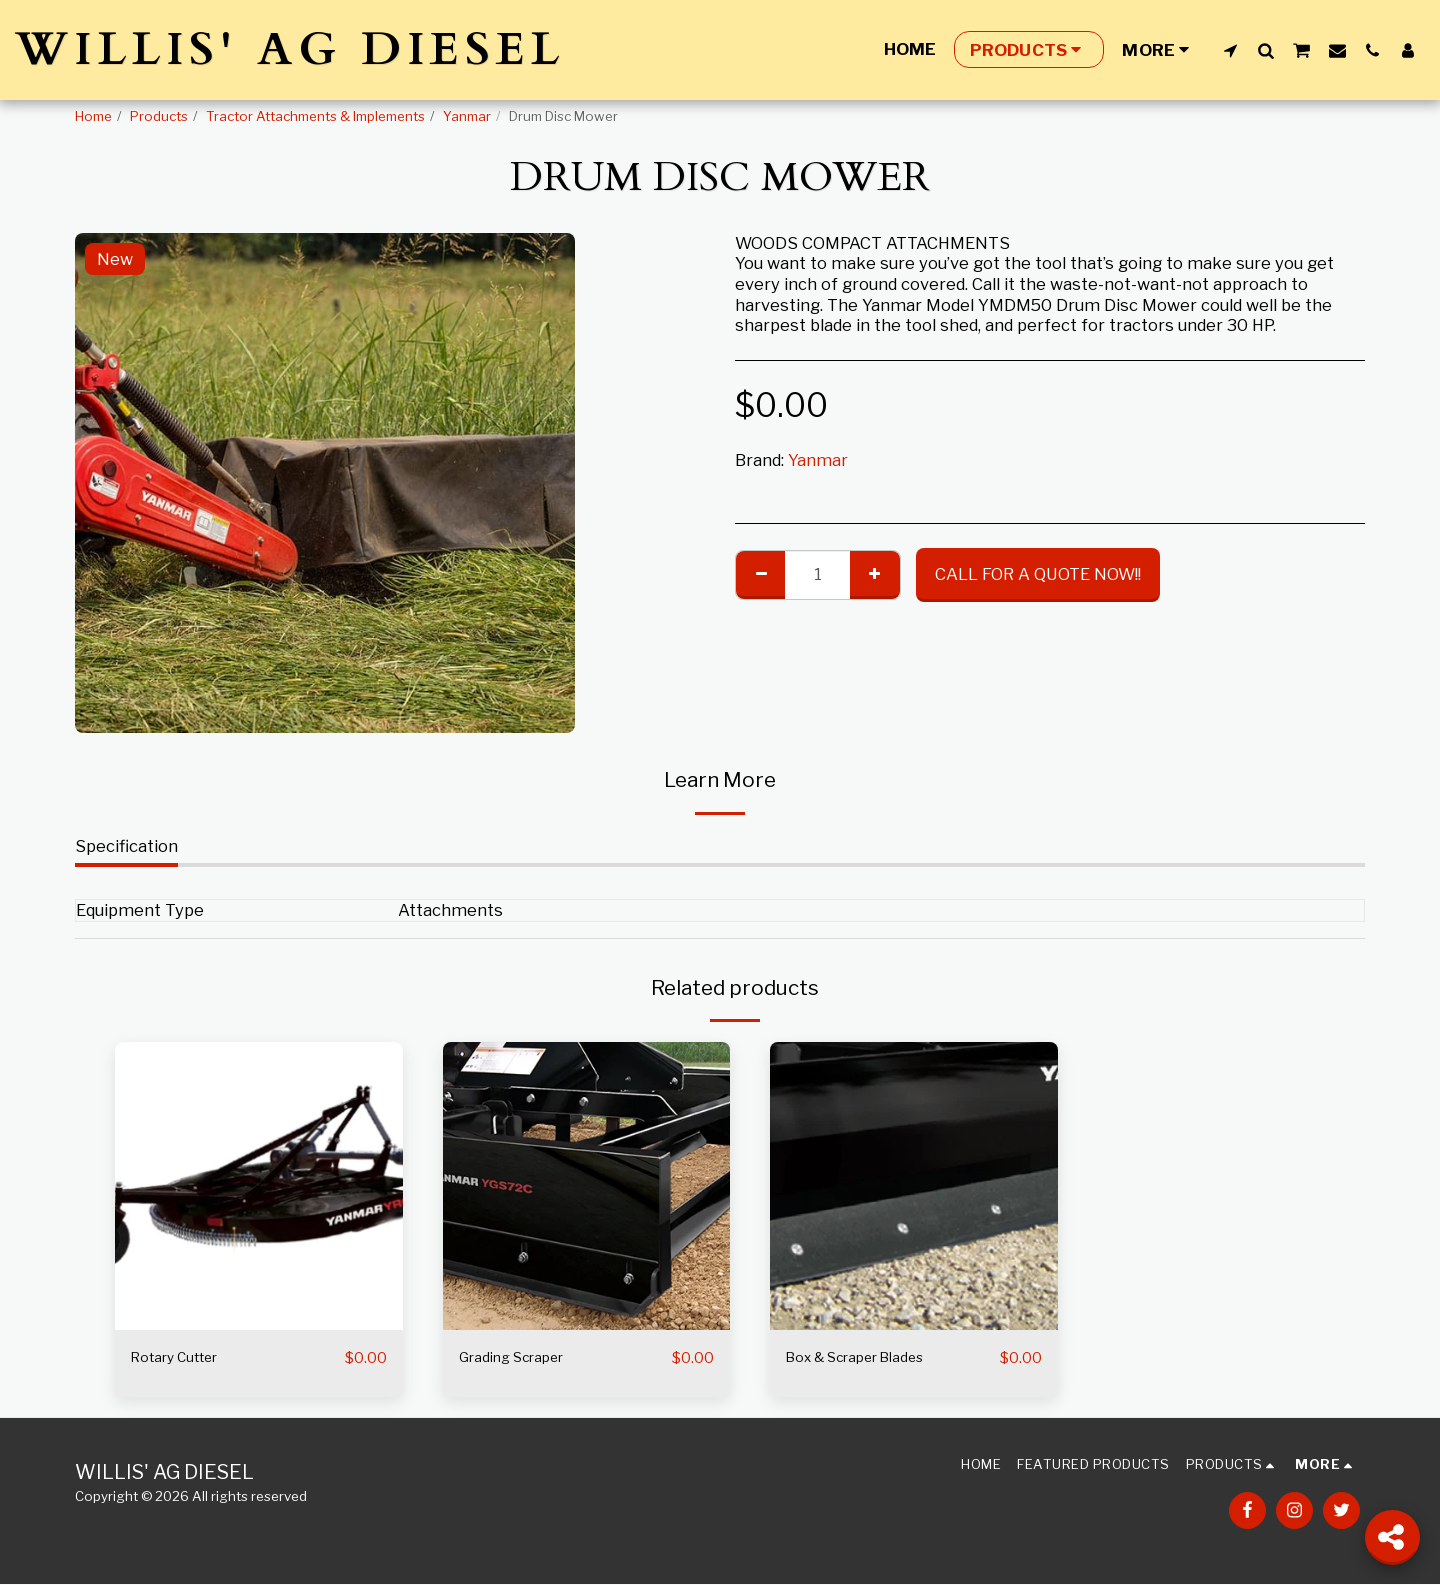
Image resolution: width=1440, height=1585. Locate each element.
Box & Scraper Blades (870, 1358)
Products (159, 116)
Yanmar (467, 116)
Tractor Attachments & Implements (315, 116)
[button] (1230, 50)
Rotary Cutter (184, 1358)
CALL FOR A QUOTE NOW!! (1038, 574)
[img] (259, 1186)
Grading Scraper (522, 1358)
